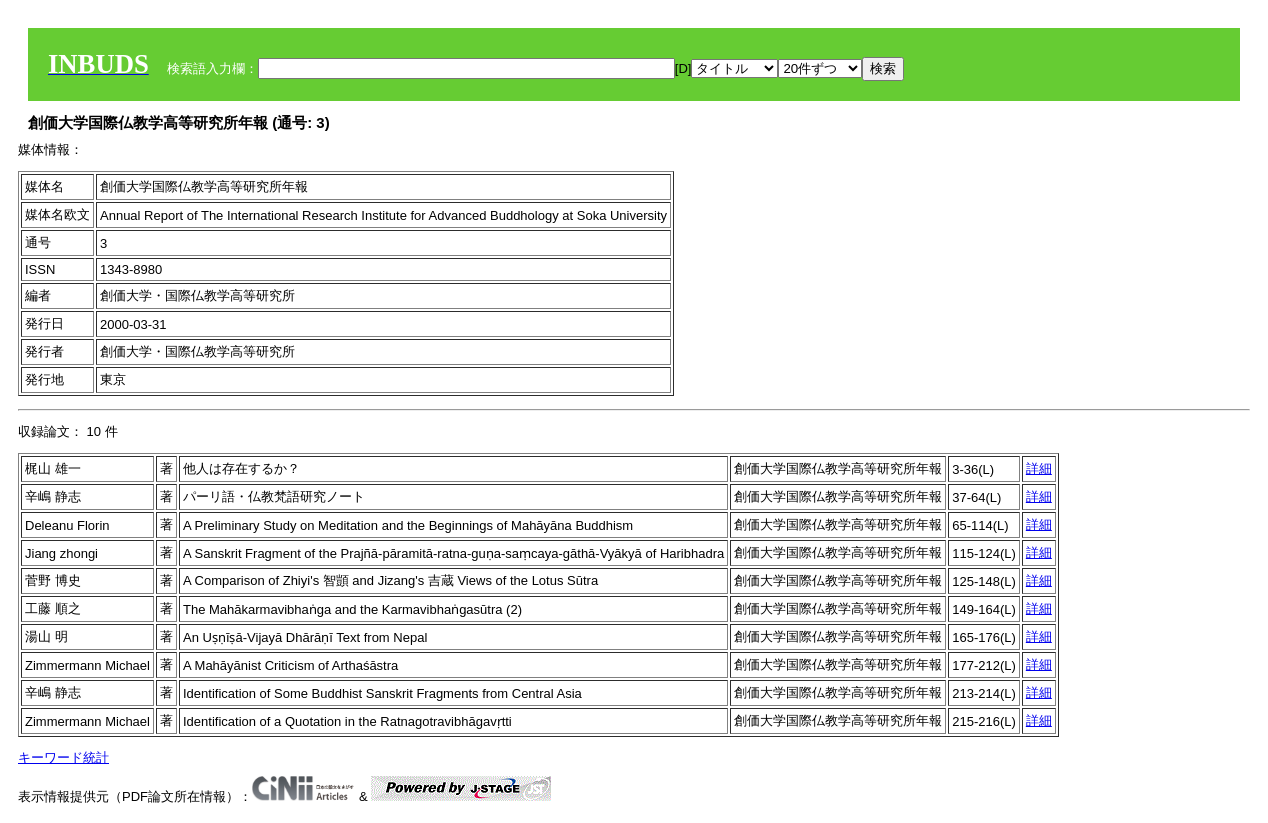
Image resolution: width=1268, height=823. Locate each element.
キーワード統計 (63, 757)
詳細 (1039, 468)
